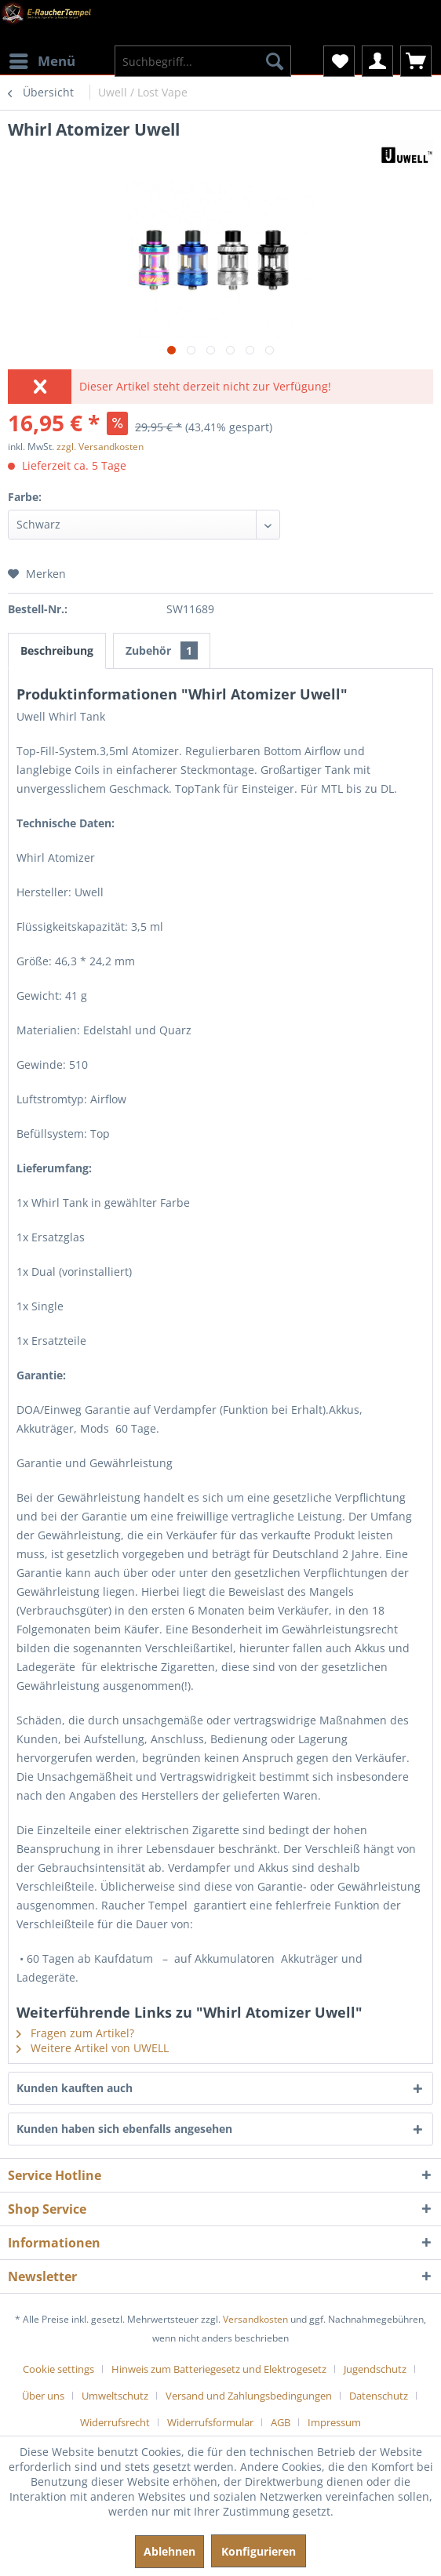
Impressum (334, 2422)
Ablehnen (169, 2551)
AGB (280, 2422)
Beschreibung (56, 650)
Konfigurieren (258, 2551)
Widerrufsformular (210, 2422)
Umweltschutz (115, 2396)
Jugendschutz (375, 2369)
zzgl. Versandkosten (100, 446)
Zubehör (162, 650)
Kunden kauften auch (74, 2087)
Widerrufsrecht (115, 2422)
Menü (42, 59)
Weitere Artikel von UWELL (92, 2047)
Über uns (43, 2396)
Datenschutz (378, 2396)
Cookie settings (58, 2369)
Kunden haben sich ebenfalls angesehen (124, 2128)
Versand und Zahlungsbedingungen (249, 2396)
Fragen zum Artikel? (75, 2033)
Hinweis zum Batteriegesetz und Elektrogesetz (218, 2369)
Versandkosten (255, 2319)
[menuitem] (41, 51)
